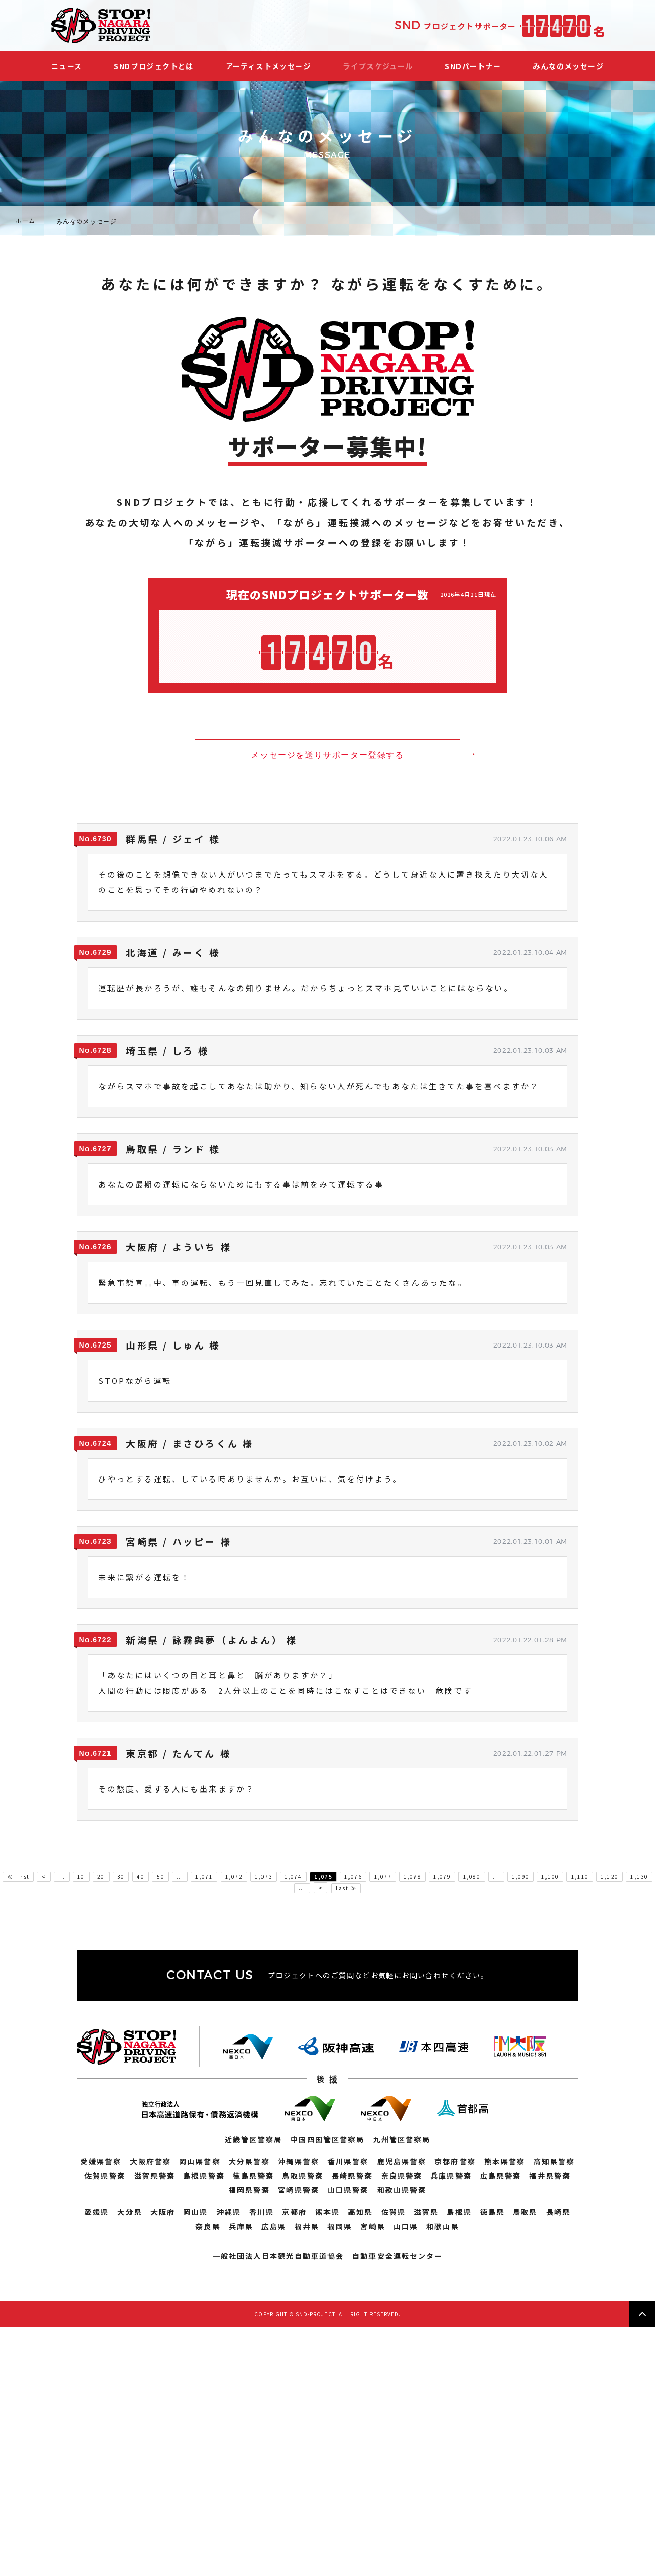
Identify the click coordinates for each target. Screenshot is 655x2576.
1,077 (382, 1876)
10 (81, 1876)
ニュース (66, 66)
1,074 (293, 1876)
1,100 (550, 1876)
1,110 (579, 1876)
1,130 (639, 1876)
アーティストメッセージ (268, 66)
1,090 (520, 1876)
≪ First (18, 1876)
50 (160, 1876)
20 (101, 1876)
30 (121, 1876)
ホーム (25, 220)
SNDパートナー (473, 66)
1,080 (472, 1876)
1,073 (263, 1876)
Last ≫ (346, 1888)
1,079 (442, 1876)
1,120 (609, 1876)
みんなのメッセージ (568, 66)
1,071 (204, 1876)
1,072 (234, 1876)
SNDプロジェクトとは (153, 66)
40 (140, 1876)
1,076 (353, 1876)
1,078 (412, 1876)
